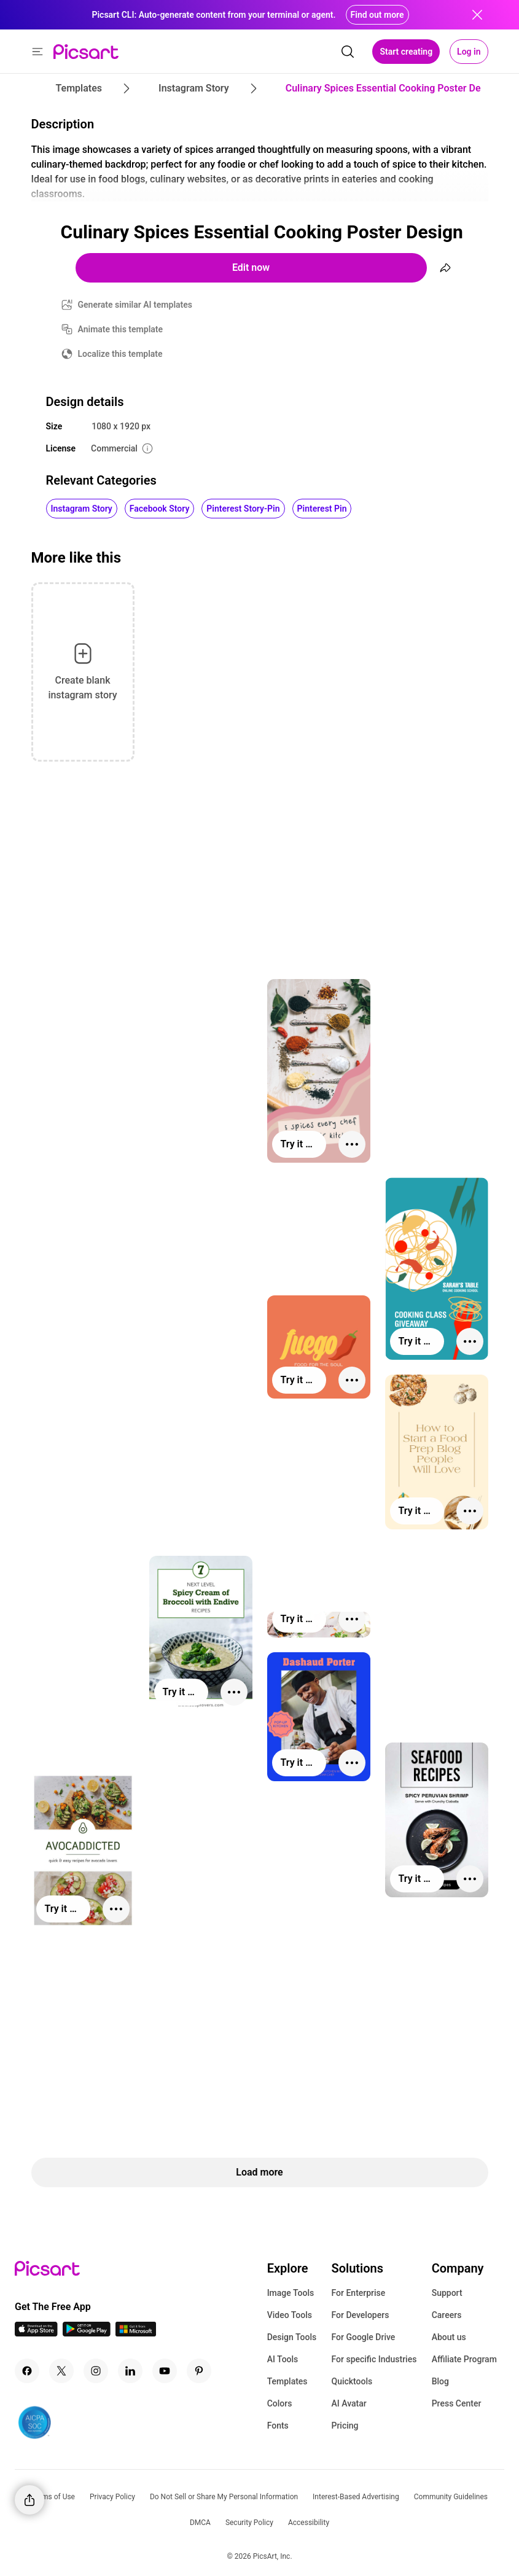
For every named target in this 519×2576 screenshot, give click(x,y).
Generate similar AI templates (135, 305)
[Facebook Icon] (27, 2371)
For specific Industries (373, 2359)
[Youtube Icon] (164, 2371)
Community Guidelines (451, 2496)
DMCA (200, 2522)
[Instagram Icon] (96, 2371)
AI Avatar (348, 2403)
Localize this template (120, 354)
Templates (287, 2381)
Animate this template (120, 329)
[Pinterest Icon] (199, 2371)
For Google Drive (363, 2337)
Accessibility (308, 2522)
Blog (440, 2381)
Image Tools (290, 2293)
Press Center (457, 2403)
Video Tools (289, 2315)
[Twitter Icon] (61, 2371)
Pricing (344, 2425)
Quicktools (351, 2381)
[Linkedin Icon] (130, 2371)
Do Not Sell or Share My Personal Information (224, 2496)
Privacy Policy (112, 2496)
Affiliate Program (464, 2359)
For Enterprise (358, 2293)
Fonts (278, 2425)
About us (449, 2337)
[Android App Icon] (87, 2333)
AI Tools (283, 2359)
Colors (279, 2403)
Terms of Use (53, 2496)
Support (447, 2293)
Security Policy (249, 2522)
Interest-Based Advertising (356, 2496)
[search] (347, 51)
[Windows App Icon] (135, 2333)
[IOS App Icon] (36, 2333)
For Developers (360, 2315)
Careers (447, 2315)
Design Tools (292, 2337)
